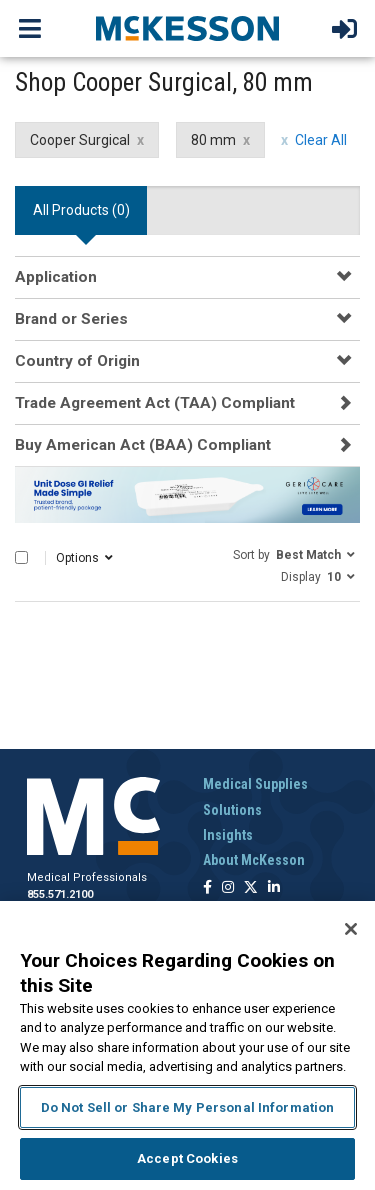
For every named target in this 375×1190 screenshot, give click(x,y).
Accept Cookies (187, 1158)
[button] (294, 554)
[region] (187, 1045)
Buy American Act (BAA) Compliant (143, 445)
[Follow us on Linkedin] (274, 888)
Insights (228, 835)
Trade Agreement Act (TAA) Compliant (155, 403)
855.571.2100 (60, 894)
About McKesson (254, 860)
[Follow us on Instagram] (228, 888)
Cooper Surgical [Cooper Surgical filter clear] (80, 140)
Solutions (232, 810)
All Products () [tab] (81, 210)
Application (56, 277)
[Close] (351, 929)
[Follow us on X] (251, 888)
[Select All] (21, 557)
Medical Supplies (255, 784)
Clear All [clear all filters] (321, 140)
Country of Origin (77, 361)
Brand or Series (71, 319)
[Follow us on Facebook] (207, 888)
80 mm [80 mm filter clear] (213, 140)
